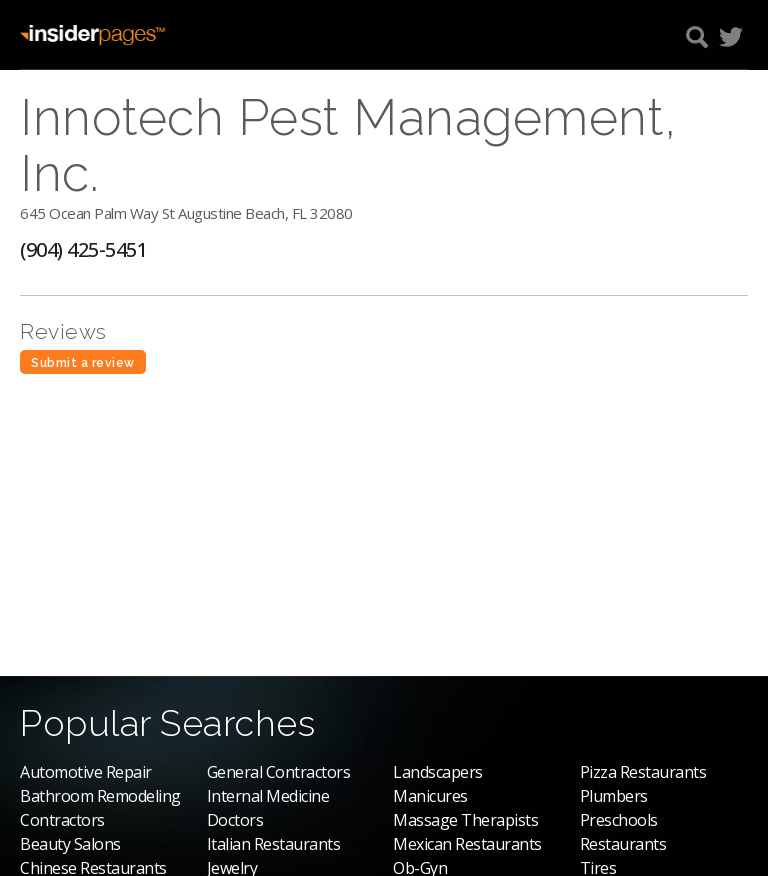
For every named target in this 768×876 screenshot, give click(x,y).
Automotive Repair (86, 772)
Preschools (619, 820)
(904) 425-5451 (83, 249)
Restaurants (623, 844)
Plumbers (614, 796)
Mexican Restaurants (467, 844)
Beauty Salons (70, 844)
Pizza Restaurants (643, 772)
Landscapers (438, 772)
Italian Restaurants (274, 844)
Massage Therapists (465, 820)
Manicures (430, 796)
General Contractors (279, 772)
